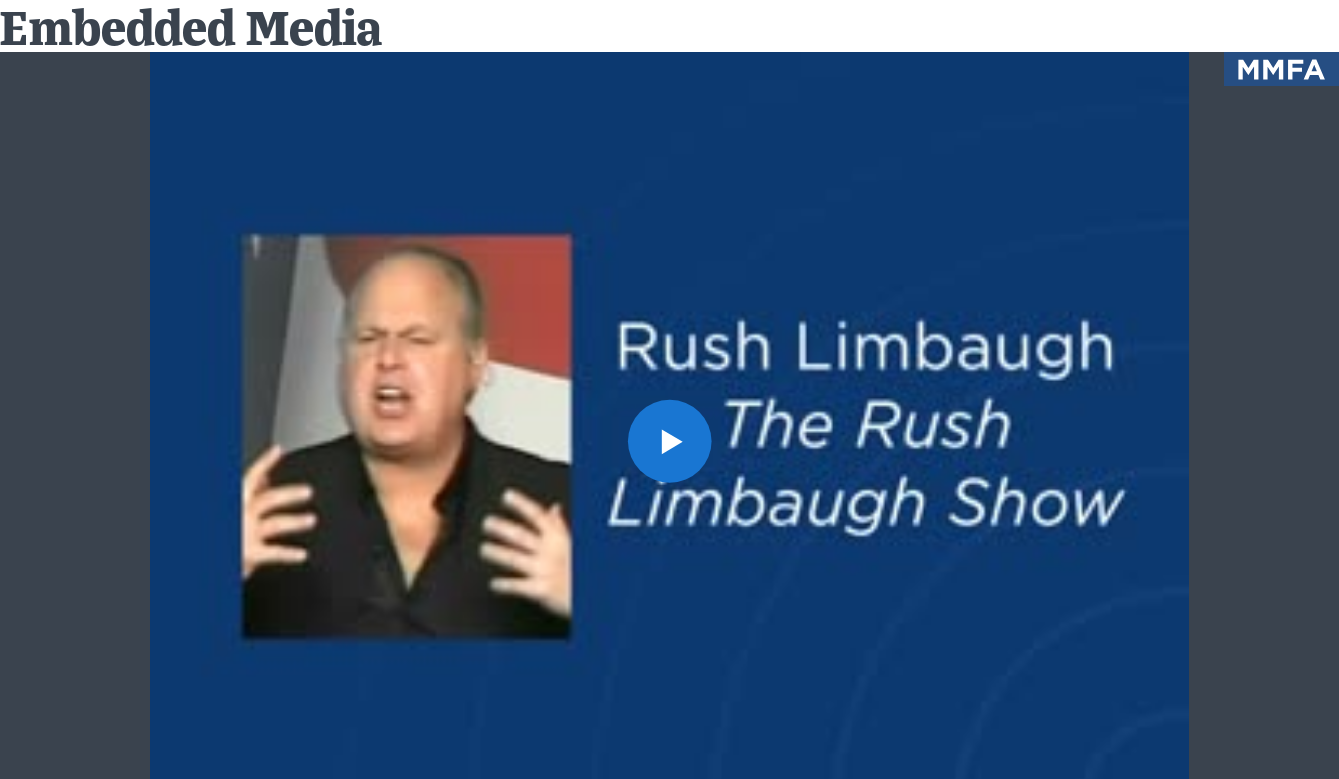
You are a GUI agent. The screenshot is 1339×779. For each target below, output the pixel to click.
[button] (669, 441)
